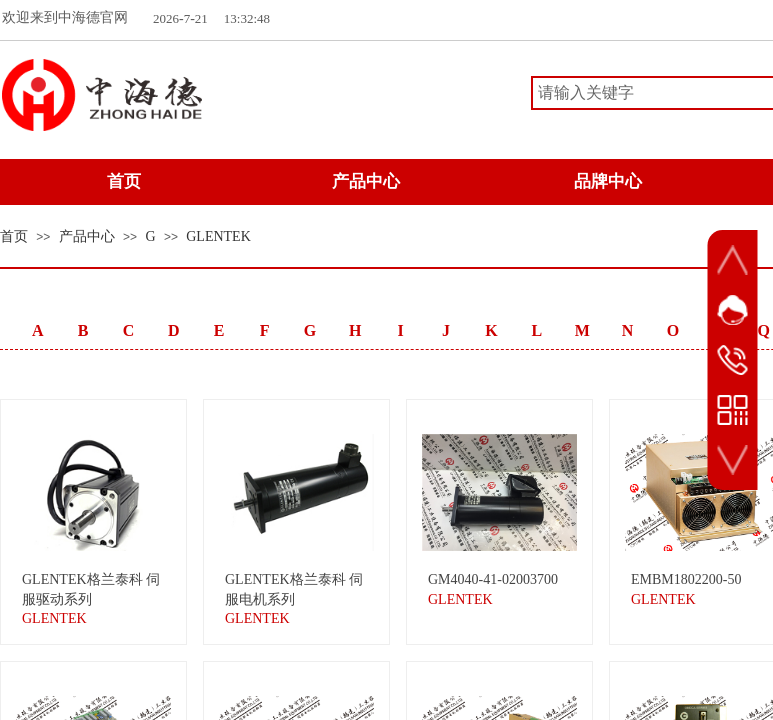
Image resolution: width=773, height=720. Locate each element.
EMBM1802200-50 (686, 579)
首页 (14, 236)
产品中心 (87, 236)
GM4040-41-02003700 (493, 579)
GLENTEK (218, 236)
